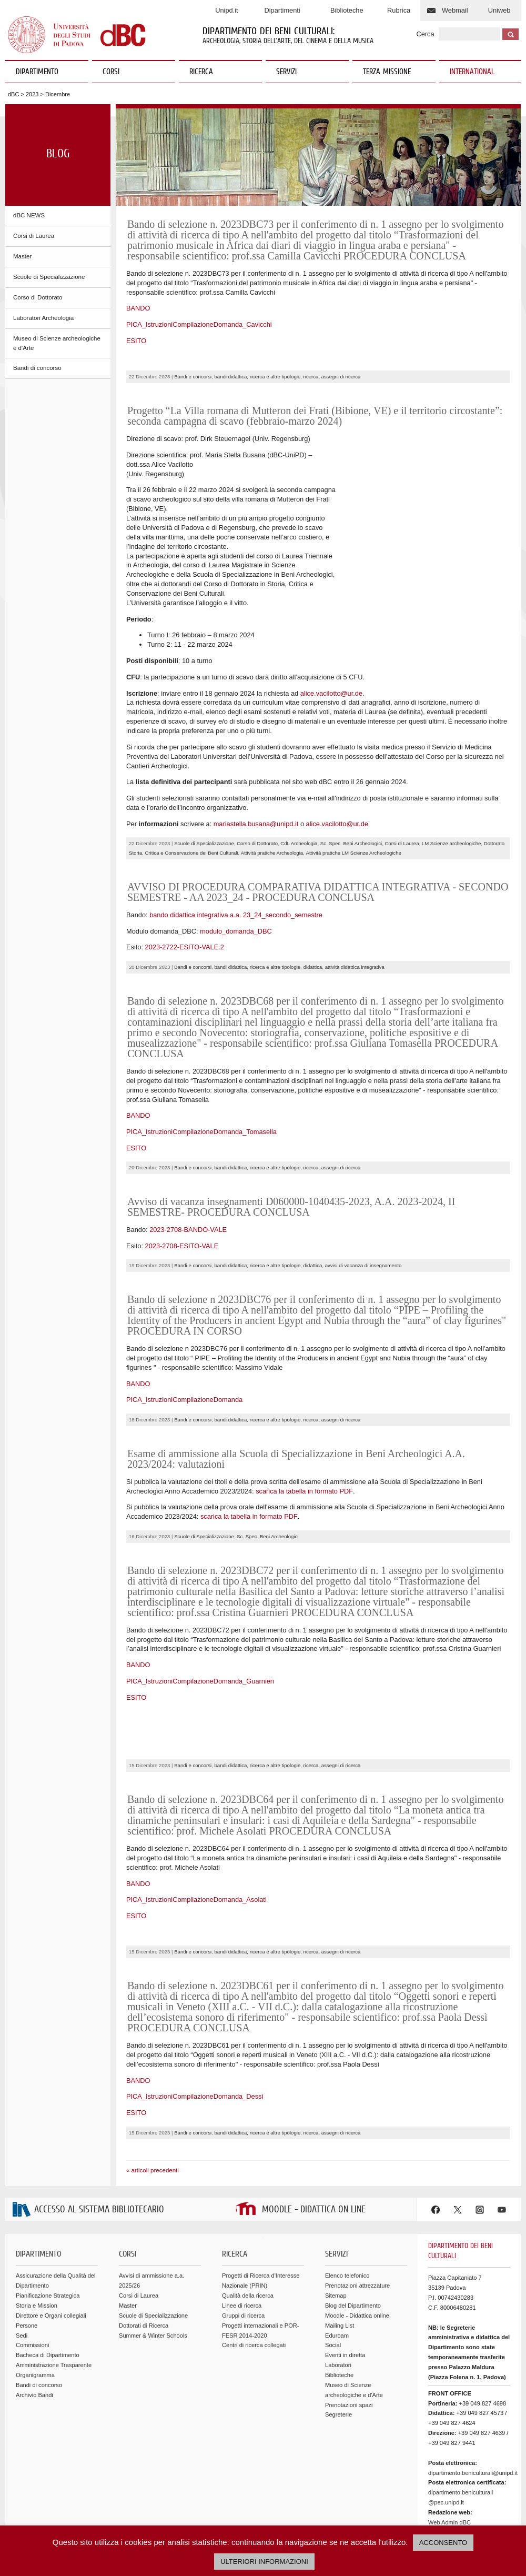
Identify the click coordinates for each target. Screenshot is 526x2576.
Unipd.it (226, 10)
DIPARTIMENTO (48, 72)
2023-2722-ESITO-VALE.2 (184, 891)
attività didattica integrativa (355, 911)
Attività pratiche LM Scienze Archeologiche (353, 796)
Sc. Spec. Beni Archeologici (351, 787)
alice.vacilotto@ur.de (331, 636)
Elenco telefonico (347, 2219)
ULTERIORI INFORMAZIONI (264, 2561)
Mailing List (339, 2269)
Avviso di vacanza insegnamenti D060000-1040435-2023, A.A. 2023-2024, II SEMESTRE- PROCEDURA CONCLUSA (291, 1150)
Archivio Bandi (34, 2338)
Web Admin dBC (449, 2465)
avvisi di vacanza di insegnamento (363, 1209)
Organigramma (35, 2319)
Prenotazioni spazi (349, 2348)
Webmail (455, 10)
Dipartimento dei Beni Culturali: (269, 31)
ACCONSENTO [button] (443, 2543)
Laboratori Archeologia (43, 318)
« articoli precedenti (152, 2113)
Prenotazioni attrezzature (357, 2229)
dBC (13, 94)
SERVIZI (308, 72)
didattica (313, 911)
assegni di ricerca (341, 376)
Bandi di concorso (37, 368)
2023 (32, 94)
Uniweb (499, 10)
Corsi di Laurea (33, 236)
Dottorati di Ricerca (143, 2269)
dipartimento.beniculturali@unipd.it (473, 2416)
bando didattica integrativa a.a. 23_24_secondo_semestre (235, 859)
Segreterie (338, 2358)
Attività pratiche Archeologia (272, 796)
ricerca (311, 376)
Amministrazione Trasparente (54, 2309)
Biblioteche (346, 10)
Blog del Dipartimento (353, 2249)
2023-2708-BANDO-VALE (188, 1173)
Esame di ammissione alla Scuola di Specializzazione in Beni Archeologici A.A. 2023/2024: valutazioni (296, 1402)
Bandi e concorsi (192, 376)
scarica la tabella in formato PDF (304, 1434)
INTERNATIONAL (472, 72)
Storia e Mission (36, 2249)
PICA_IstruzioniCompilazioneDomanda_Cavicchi (199, 324)
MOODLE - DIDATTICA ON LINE (314, 2153)
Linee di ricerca (241, 2249)
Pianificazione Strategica (47, 2239)
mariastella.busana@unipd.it (256, 767)
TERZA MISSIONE (387, 72)
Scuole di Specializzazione (49, 277)
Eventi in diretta (345, 2299)
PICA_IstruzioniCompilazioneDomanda (184, 1343)
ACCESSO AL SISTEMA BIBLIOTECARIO (99, 2153)
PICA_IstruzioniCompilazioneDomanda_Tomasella (201, 1075)
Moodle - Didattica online (357, 2259)
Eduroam (337, 2279)
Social (333, 2289)
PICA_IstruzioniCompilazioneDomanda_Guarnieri (200, 1624)
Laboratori (338, 2309)
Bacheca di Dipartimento (47, 2299)
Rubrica (398, 10)
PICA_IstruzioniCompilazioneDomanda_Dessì (195, 2040)
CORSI (135, 72)
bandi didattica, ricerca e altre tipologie (258, 376)
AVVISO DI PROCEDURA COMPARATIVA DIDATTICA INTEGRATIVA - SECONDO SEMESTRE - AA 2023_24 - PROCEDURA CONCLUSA (317, 836)
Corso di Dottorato (37, 297)
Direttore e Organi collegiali (51, 2259)
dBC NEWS (29, 215)
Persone (26, 2269)
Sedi (21, 2279)
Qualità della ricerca (248, 2239)
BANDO (138, 308)
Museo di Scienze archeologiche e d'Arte (56, 343)
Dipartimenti (282, 10)
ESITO (136, 341)
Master (22, 256)
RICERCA (221, 72)
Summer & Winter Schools (153, 2279)
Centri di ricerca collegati (254, 2289)
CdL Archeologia (298, 787)
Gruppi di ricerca (243, 2259)
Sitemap (336, 2239)
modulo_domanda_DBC (236, 874)
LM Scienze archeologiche (451, 787)
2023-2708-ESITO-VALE (182, 1189)
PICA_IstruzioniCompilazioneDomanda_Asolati (196, 1843)
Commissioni (32, 2289)
